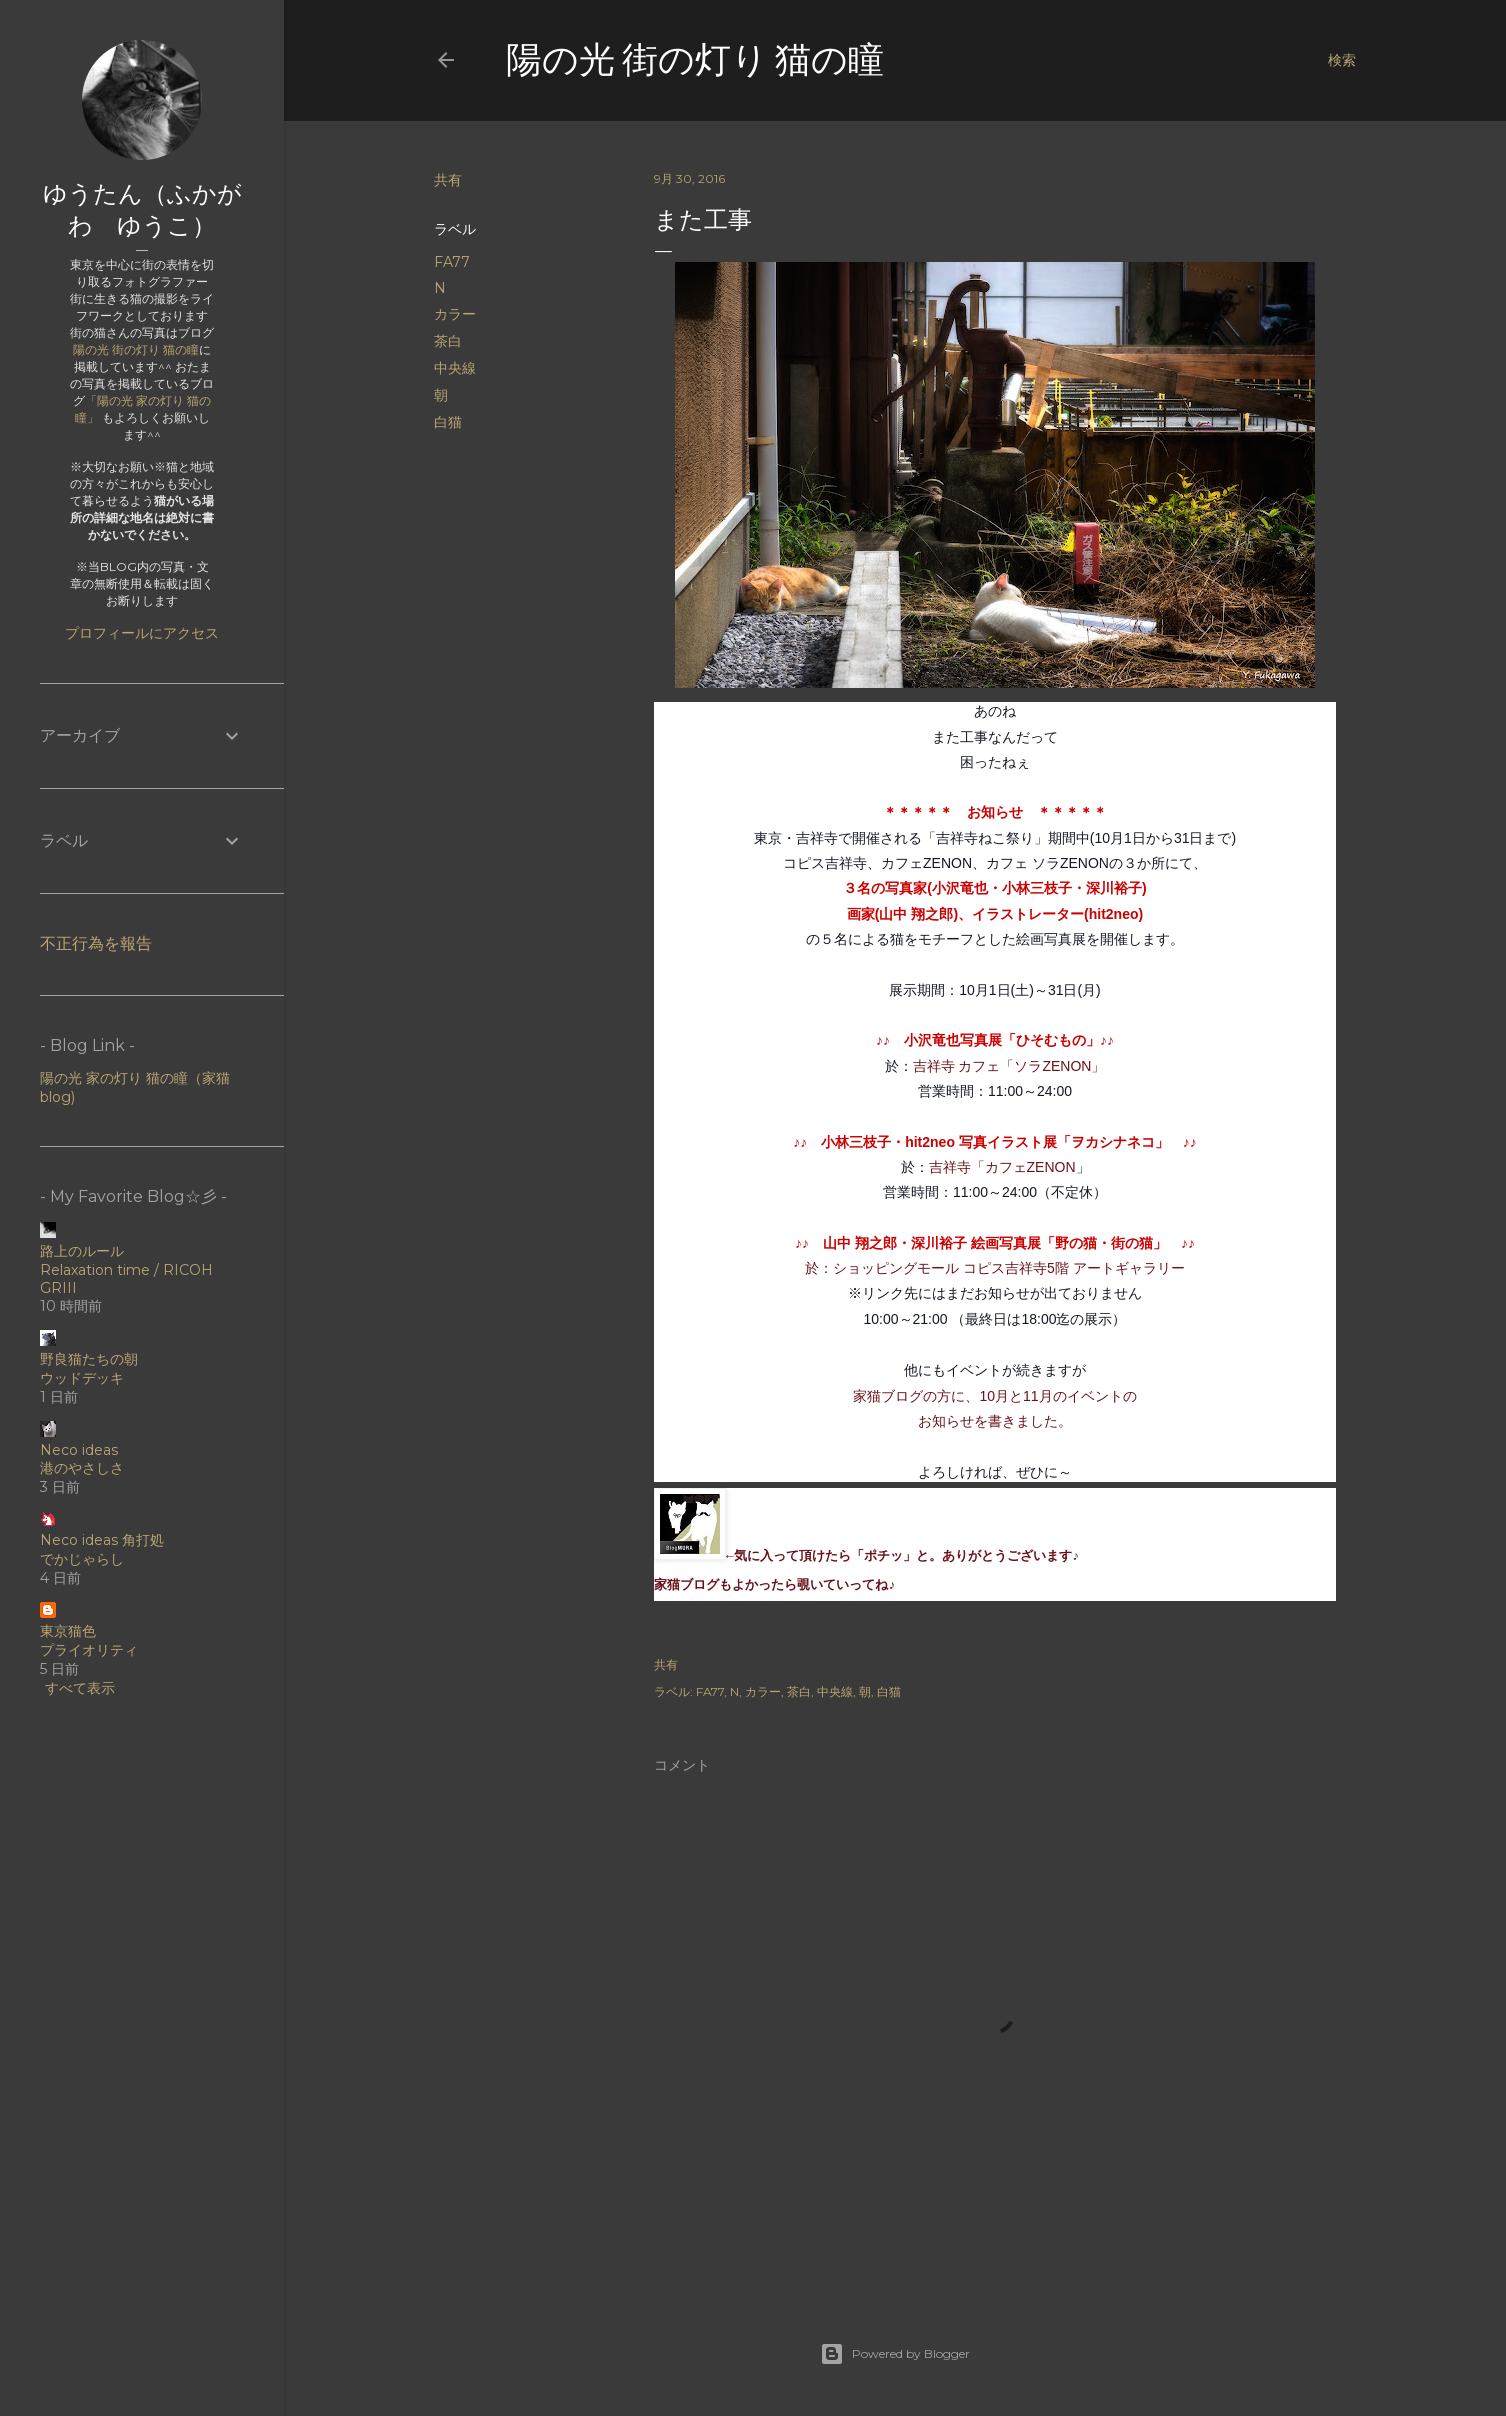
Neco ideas (79, 1450)
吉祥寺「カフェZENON (1002, 1167)
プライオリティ (89, 1650)
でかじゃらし (82, 1559)
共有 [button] (448, 180)
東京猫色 (68, 1631)
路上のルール (82, 1251)
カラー (455, 314)
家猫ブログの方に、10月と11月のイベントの (994, 1396)
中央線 (455, 368)
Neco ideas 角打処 (102, 1540)
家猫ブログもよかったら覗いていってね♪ (775, 1585)
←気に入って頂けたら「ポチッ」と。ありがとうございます (899, 1556)
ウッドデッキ (82, 1378)
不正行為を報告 (96, 943)
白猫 (448, 422)
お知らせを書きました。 (995, 1421)
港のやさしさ (82, 1468)
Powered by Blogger (895, 2354)
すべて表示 (80, 1688)
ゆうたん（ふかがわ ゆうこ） (142, 209)
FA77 (452, 262)
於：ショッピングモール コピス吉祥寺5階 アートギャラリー (995, 1268)
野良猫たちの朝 (89, 1359)
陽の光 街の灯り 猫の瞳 (695, 59)
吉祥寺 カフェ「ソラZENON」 (1009, 1066)
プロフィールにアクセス (142, 633)
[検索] (1342, 60)
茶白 (448, 341)
